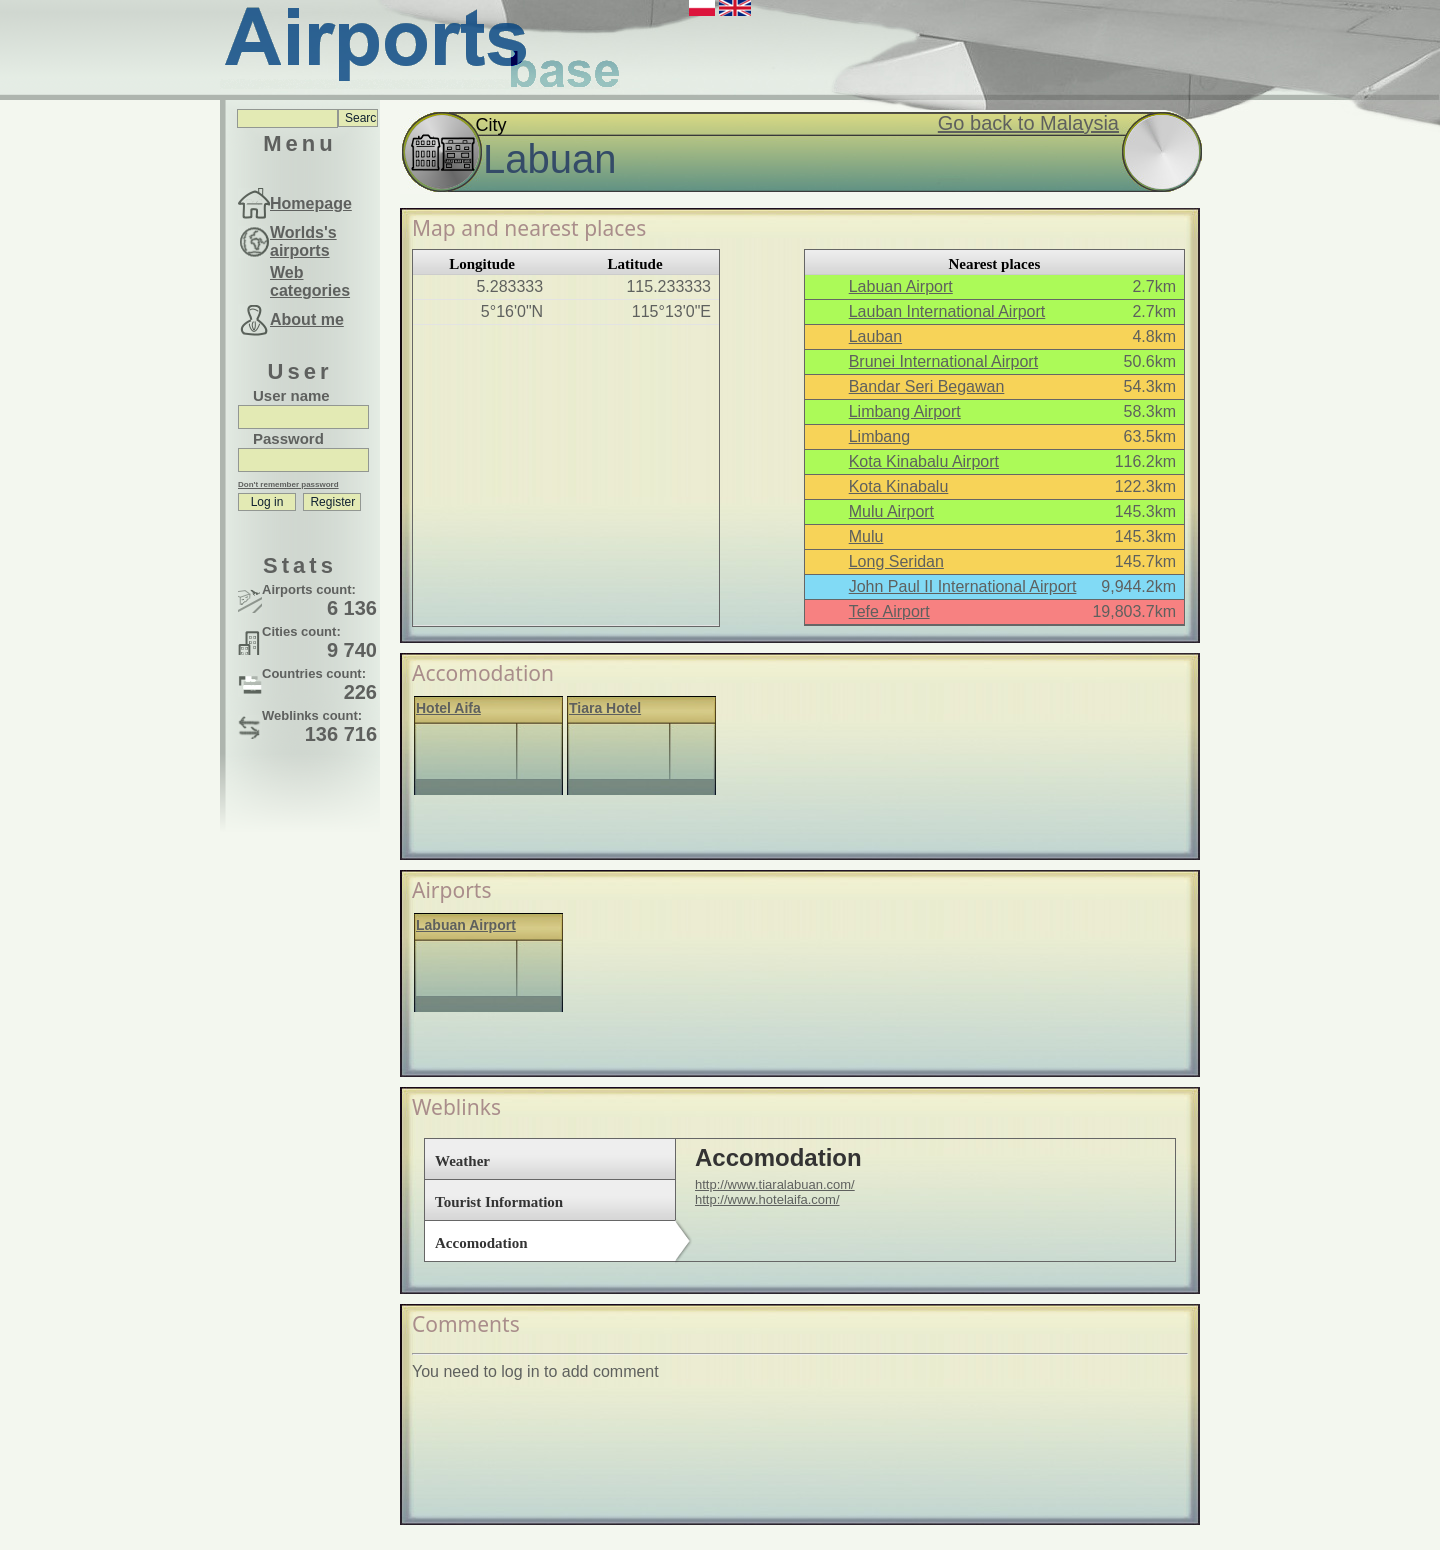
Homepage (311, 203)
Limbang (879, 436)
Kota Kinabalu (899, 486)
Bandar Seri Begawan (927, 386)
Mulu (866, 536)
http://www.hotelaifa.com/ (767, 1199)
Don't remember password (288, 484)
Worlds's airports (303, 241)
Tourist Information (499, 1202)
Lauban (875, 336)
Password (288, 438)
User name (291, 395)
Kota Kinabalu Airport (924, 461)
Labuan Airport (901, 286)
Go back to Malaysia (1028, 123)
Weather (462, 1161)
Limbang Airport (905, 411)
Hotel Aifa (448, 708)
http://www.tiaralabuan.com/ (775, 1184)
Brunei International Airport (943, 361)
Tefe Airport (889, 611)
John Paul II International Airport (963, 586)
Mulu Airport (891, 511)
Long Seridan (896, 561)
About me (307, 319)
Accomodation (481, 1243)
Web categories (310, 281)
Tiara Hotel (605, 708)
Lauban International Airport (947, 311)
